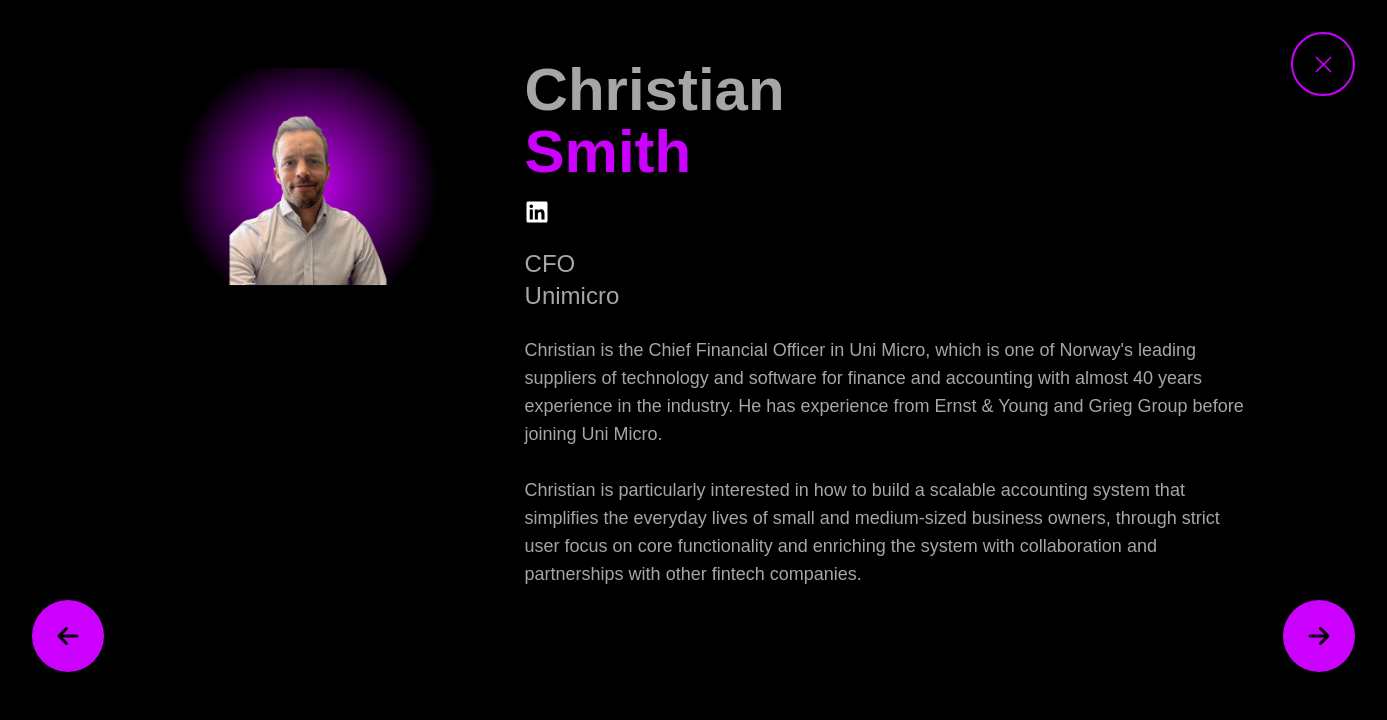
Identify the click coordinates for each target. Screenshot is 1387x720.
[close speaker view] (1323, 64)
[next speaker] (1319, 636)
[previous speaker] (68, 636)
